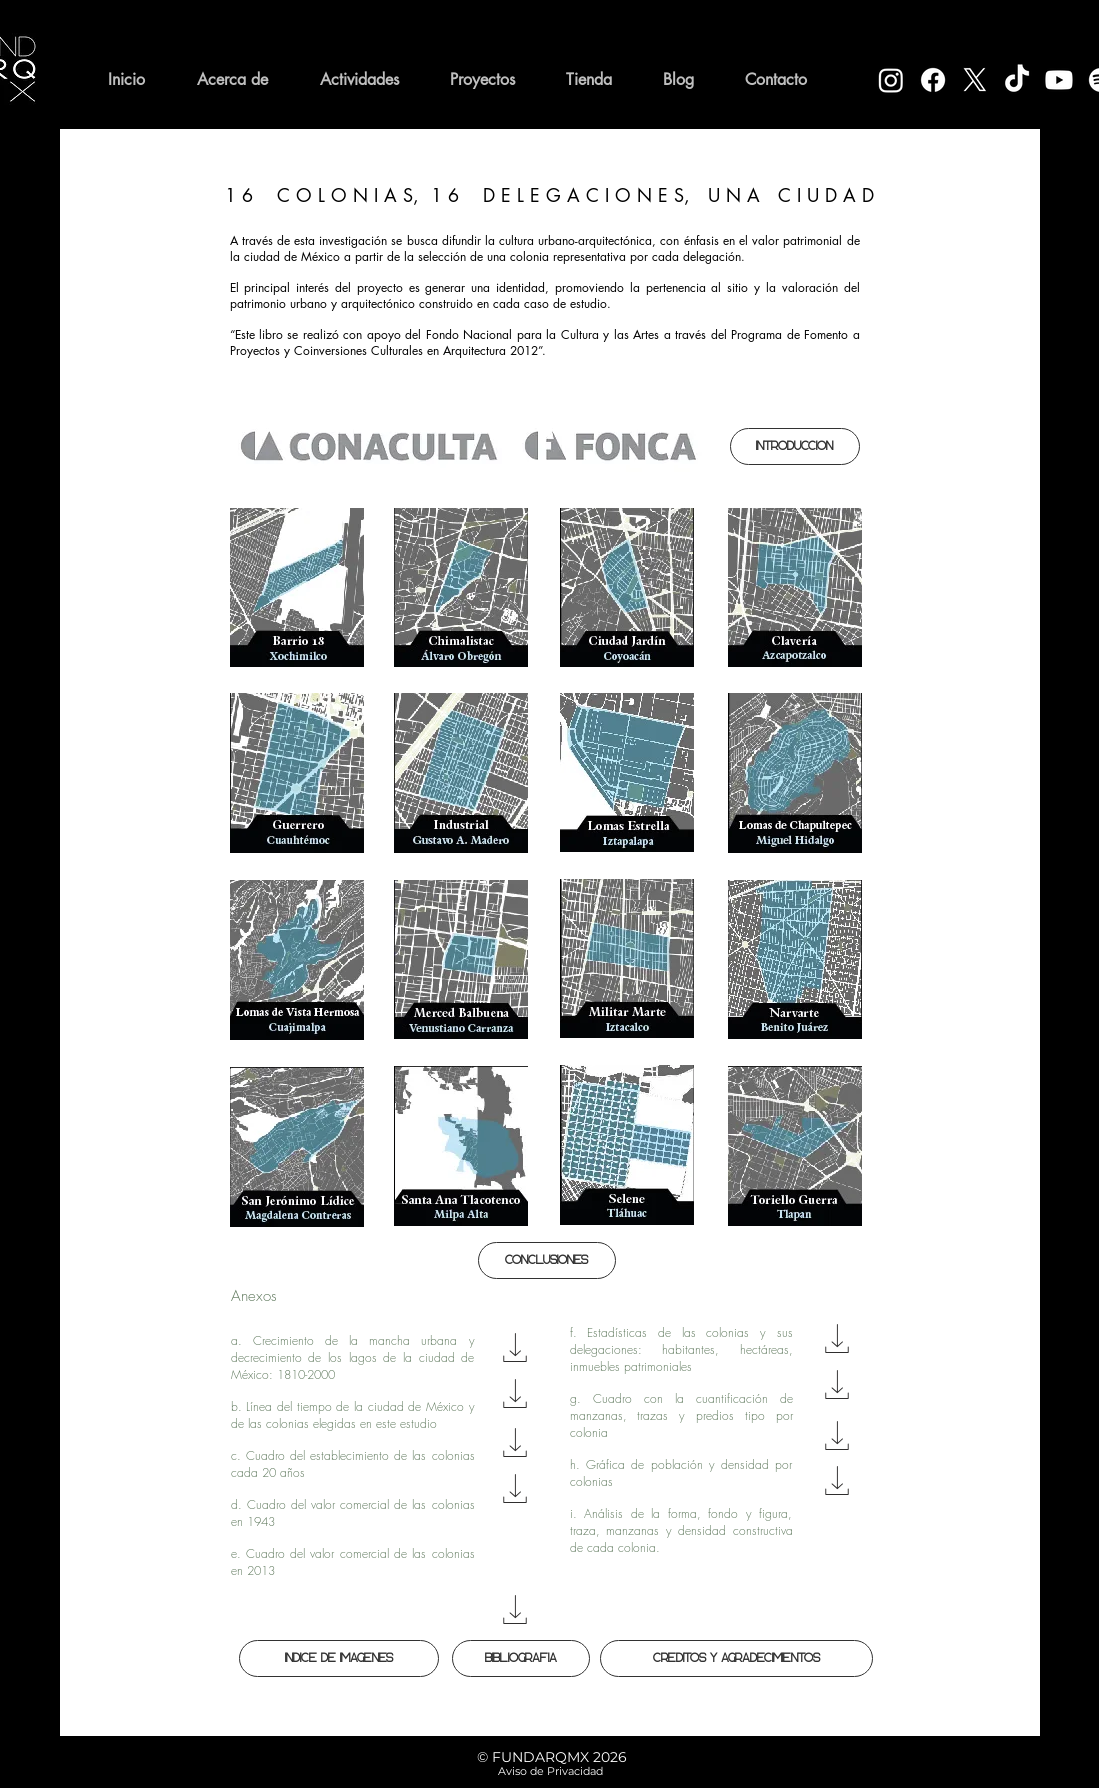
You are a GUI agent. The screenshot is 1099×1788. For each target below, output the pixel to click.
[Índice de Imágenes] (339, 1658)
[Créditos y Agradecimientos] (736, 1658)
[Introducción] (795, 446)
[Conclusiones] (547, 1260)
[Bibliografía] (521, 1658)
